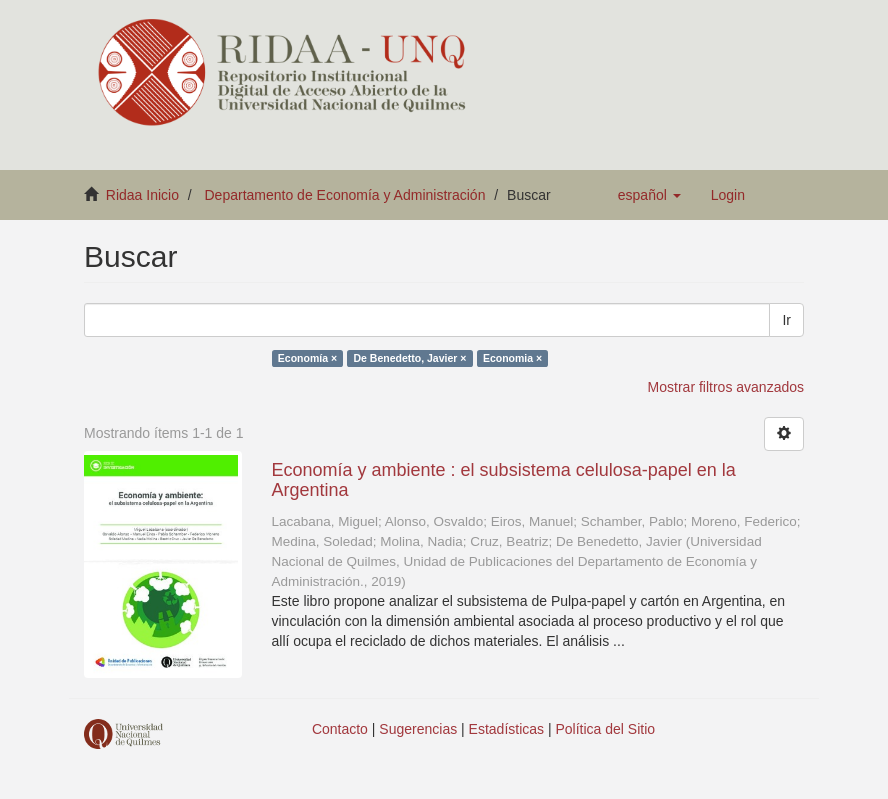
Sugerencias (418, 729)
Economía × (307, 358)
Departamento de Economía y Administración (345, 195)
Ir (786, 320)
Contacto (340, 729)
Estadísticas (506, 729)
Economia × (512, 358)
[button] (649, 195)
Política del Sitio (606, 729)
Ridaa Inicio (142, 195)
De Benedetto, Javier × (410, 358)
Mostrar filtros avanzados (726, 387)
